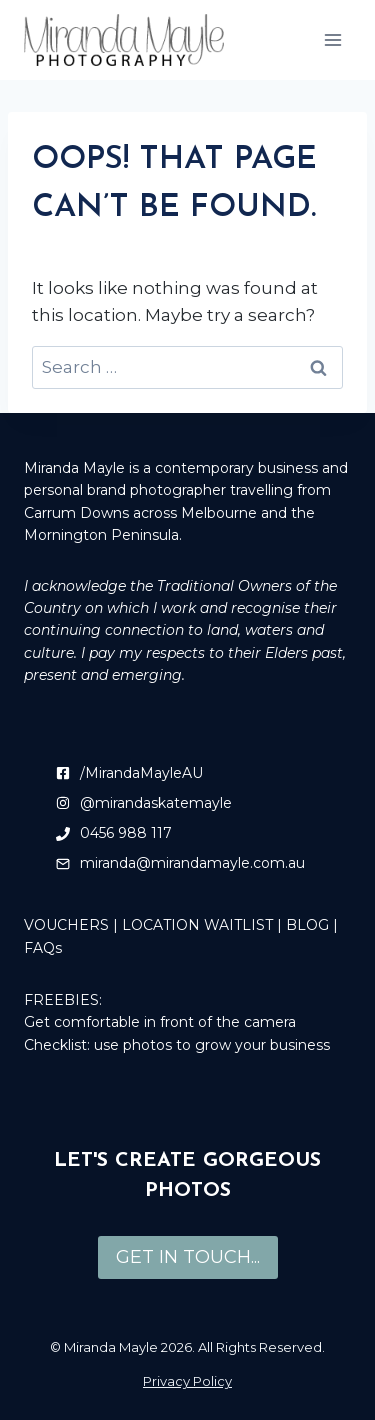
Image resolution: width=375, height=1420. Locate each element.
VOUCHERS (66, 925)
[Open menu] (332, 39)
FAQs (43, 948)
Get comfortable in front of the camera (160, 1022)
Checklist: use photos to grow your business (177, 1045)
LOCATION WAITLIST (197, 925)
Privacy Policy (187, 1381)
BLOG (307, 925)
